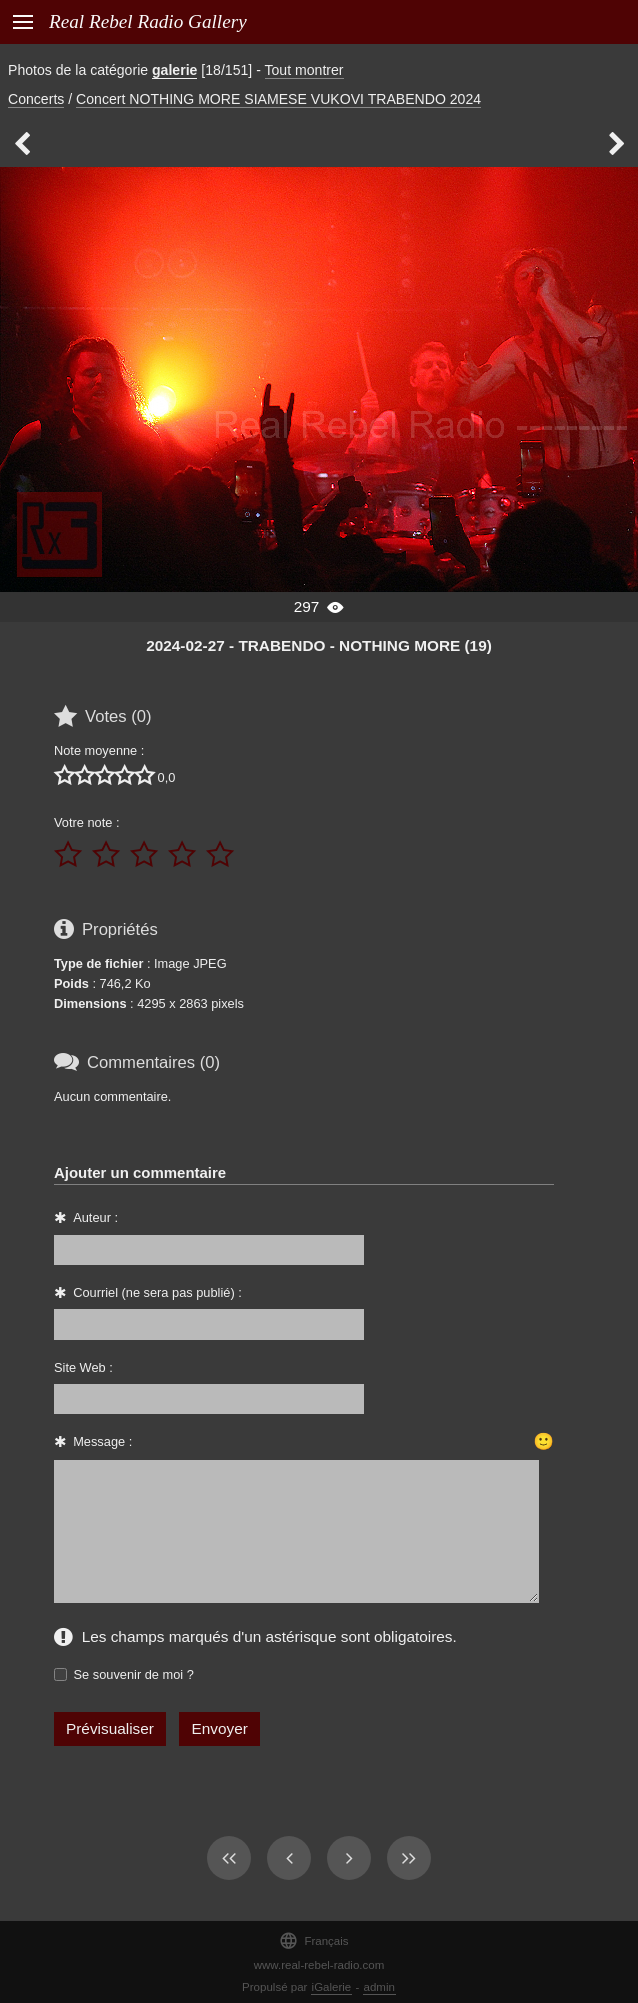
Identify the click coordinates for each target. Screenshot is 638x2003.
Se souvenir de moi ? (134, 1674)
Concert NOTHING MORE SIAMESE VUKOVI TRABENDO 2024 (278, 99)
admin (379, 1987)
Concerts (36, 99)
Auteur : (95, 1217)
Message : (102, 1441)
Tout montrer (304, 70)
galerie (174, 70)
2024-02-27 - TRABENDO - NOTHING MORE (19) (319, 645)
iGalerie (332, 1987)
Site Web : (83, 1367)
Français (313, 1940)
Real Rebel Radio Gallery (148, 21)
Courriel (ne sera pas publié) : (157, 1292)
